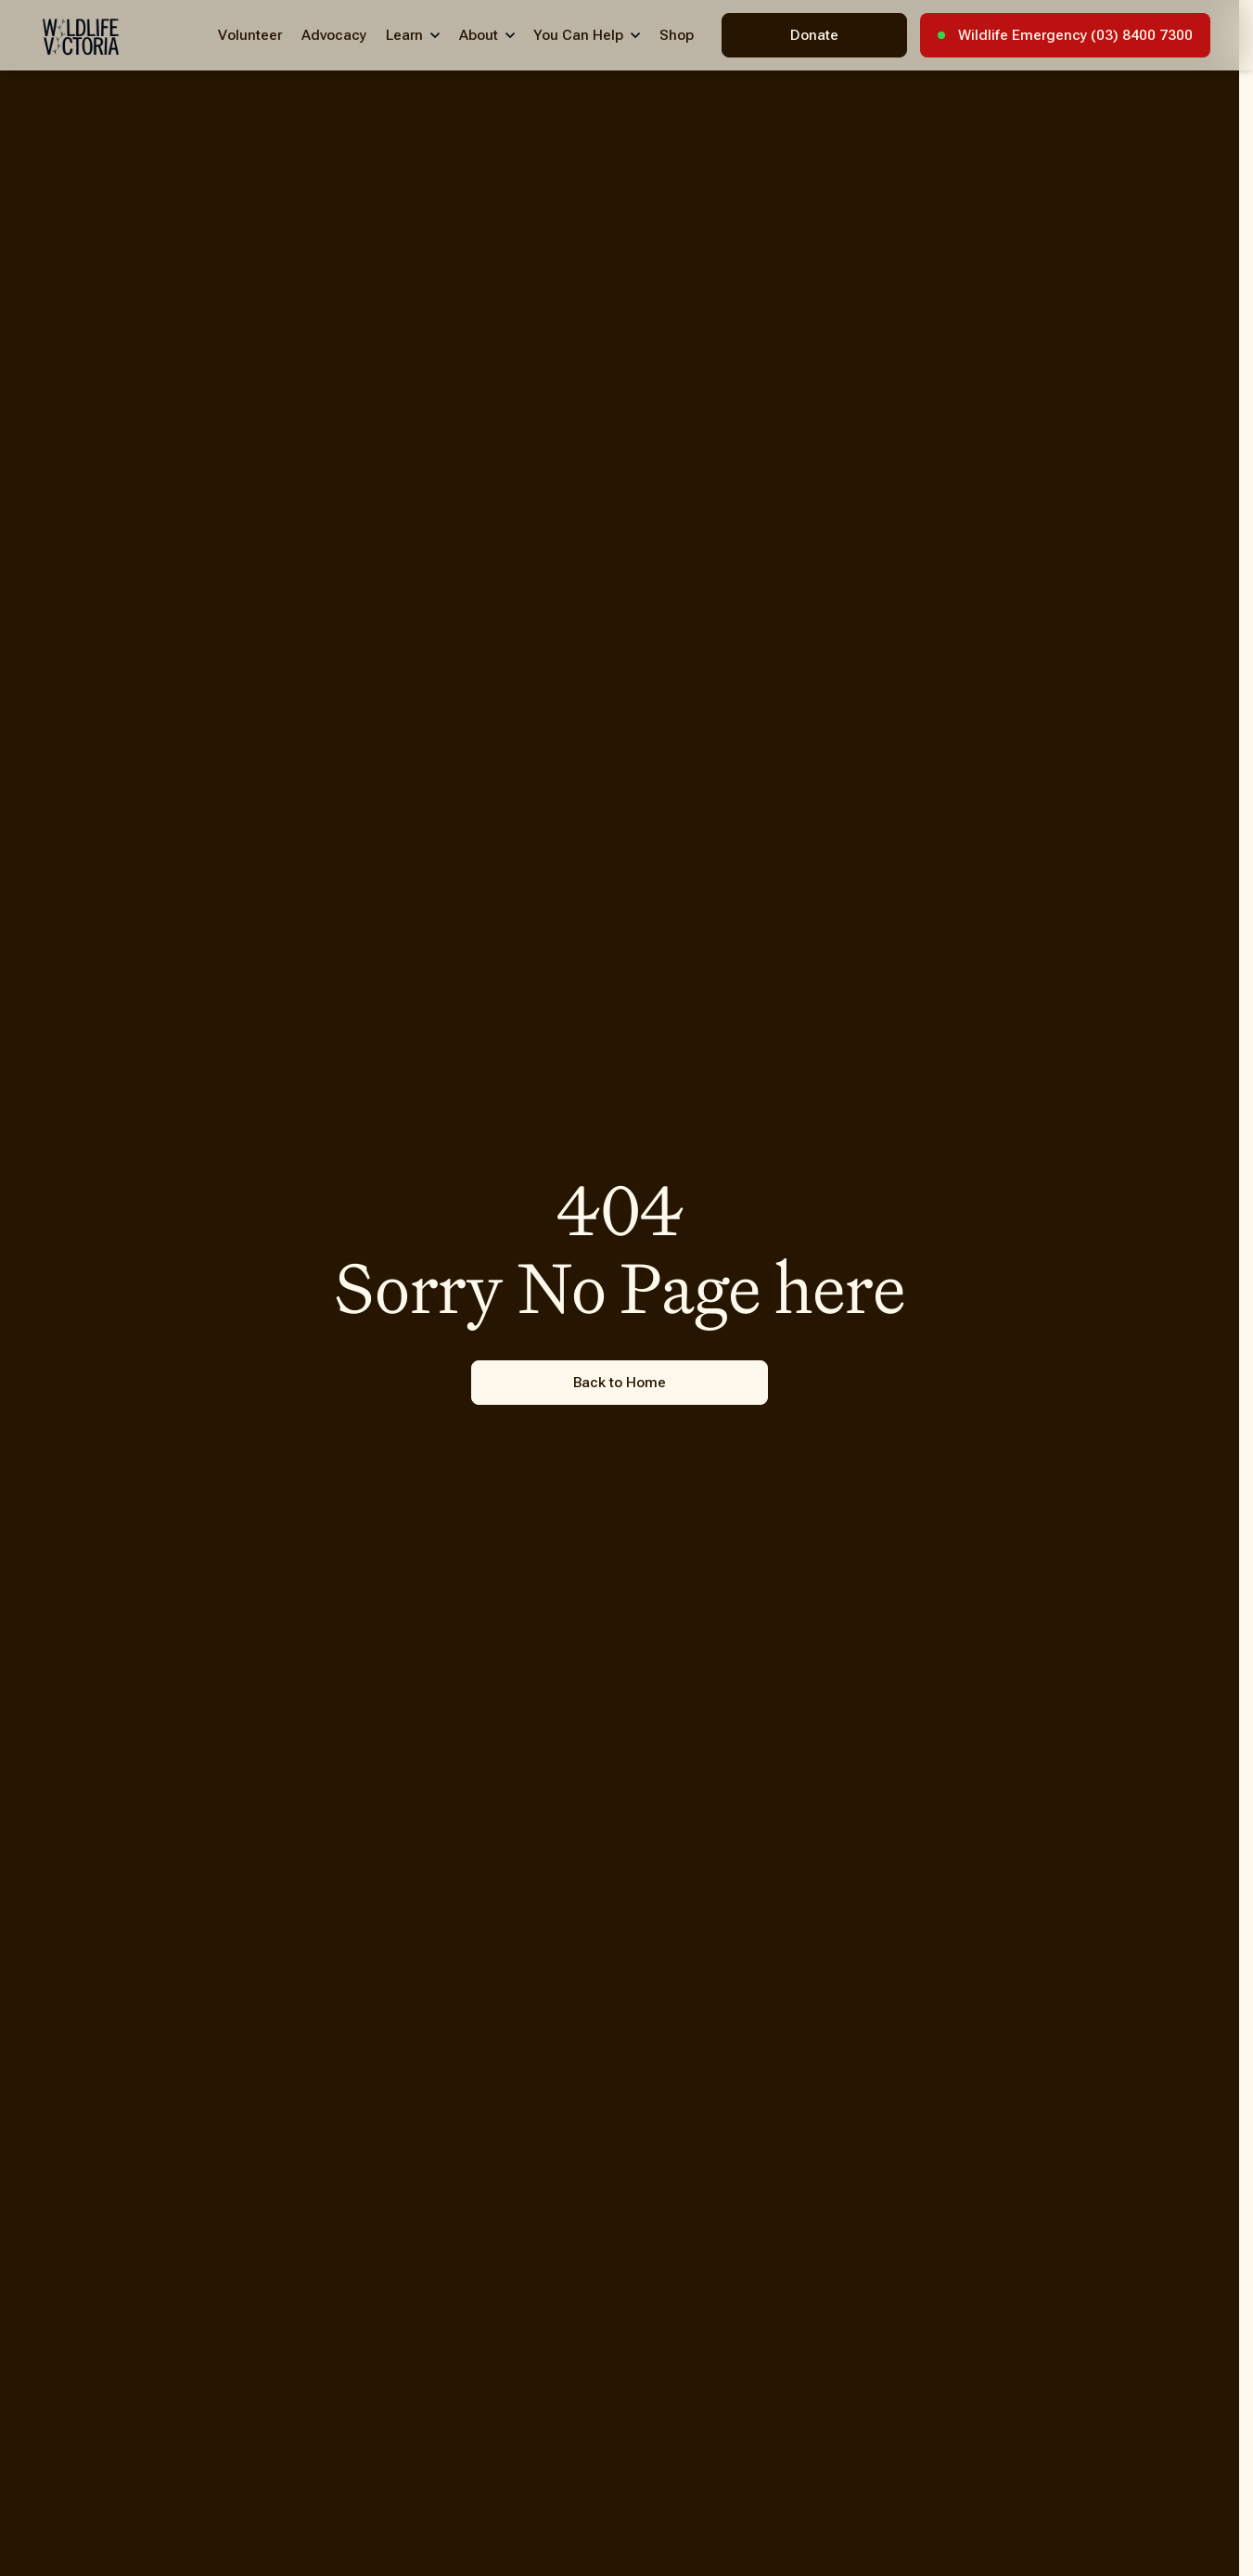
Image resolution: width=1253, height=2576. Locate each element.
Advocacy (333, 35)
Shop (676, 35)
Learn (404, 35)
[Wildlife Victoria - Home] (81, 37)
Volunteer (250, 35)
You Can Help (578, 35)
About (478, 35)
